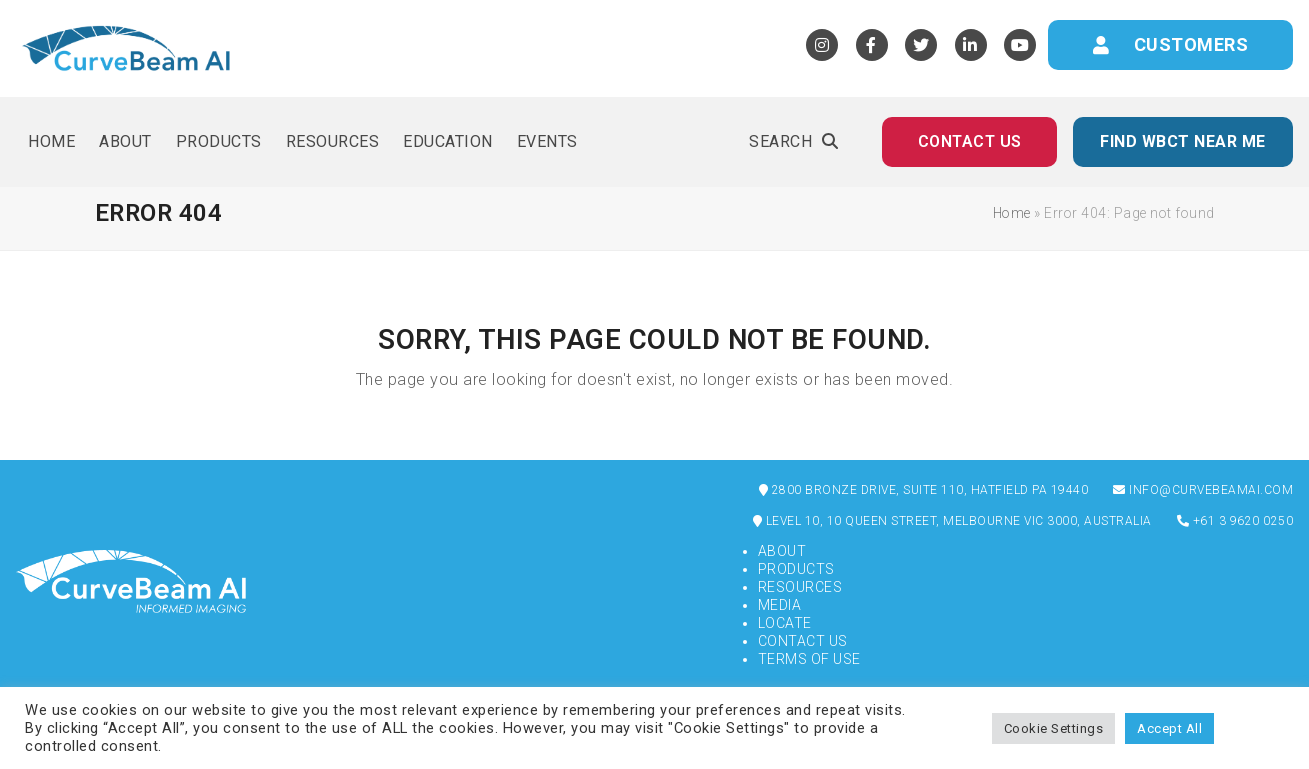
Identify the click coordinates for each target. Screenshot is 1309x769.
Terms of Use (809, 659)
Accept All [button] (1169, 728)
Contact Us (803, 641)
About (782, 551)
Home (1012, 213)
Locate (785, 623)
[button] (793, 142)
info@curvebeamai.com (1203, 490)
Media (780, 605)
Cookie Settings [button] (1054, 728)
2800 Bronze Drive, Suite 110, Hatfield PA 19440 (924, 490)
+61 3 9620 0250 (1235, 521)
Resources (800, 587)
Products (796, 569)
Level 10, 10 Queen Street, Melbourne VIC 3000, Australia (952, 521)
